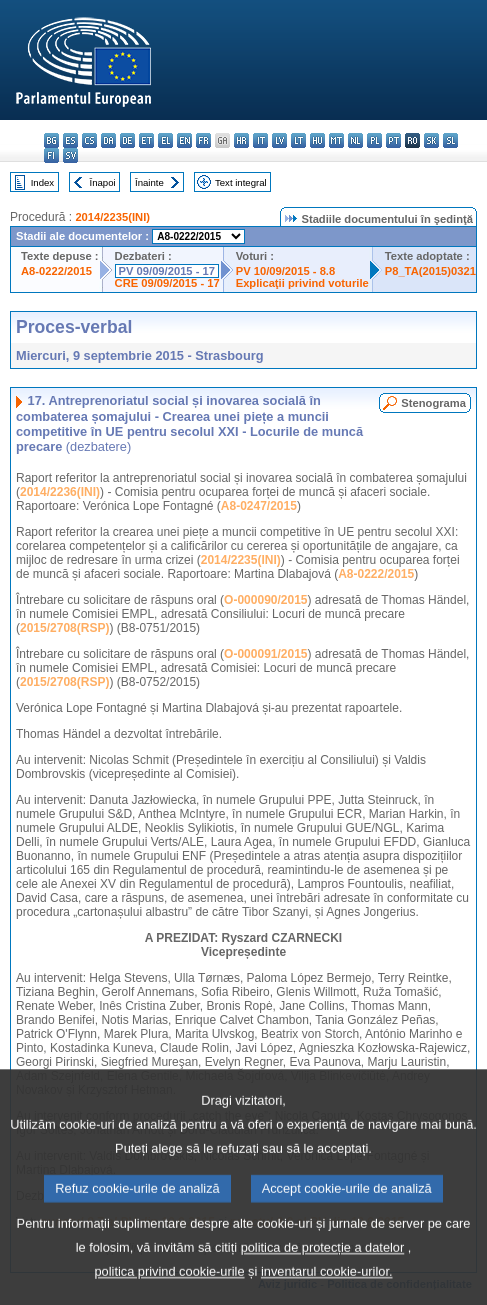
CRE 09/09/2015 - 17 (167, 283)
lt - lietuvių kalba (298, 140)
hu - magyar (317, 140)
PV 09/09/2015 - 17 (167, 271)
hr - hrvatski (241, 140)
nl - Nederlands (355, 140)
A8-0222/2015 (56, 271)
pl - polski (374, 140)
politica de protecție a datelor (323, 1275)
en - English (184, 140)
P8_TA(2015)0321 (430, 271)
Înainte (149, 182)
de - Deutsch (127, 140)
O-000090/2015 (265, 600)
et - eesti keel (146, 140)
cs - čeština (89, 140)
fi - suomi (51, 155)
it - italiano (260, 140)
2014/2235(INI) (112, 217)
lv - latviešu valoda (279, 140)
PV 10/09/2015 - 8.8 (286, 271)
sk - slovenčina (431, 140)
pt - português (393, 140)
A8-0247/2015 (259, 506)
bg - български (51, 140)
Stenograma (433, 403)
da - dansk (108, 140)
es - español (70, 140)
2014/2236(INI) (60, 492)
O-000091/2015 (265, 654)
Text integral (241, 182)
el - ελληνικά (165, 140)
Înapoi (103, 182)
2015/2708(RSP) (64, 628)
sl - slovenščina (450, 140)
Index (42, 182)
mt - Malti (336, 140)
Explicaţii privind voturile (302, 283)
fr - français (203, 140)
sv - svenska (70, 155)
